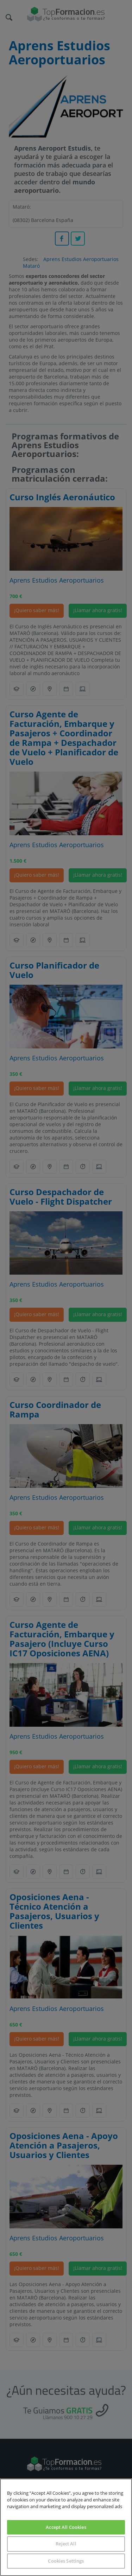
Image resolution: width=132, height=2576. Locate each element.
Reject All (66, 2543)
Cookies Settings (66, 2561)
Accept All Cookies (66, 2527)
